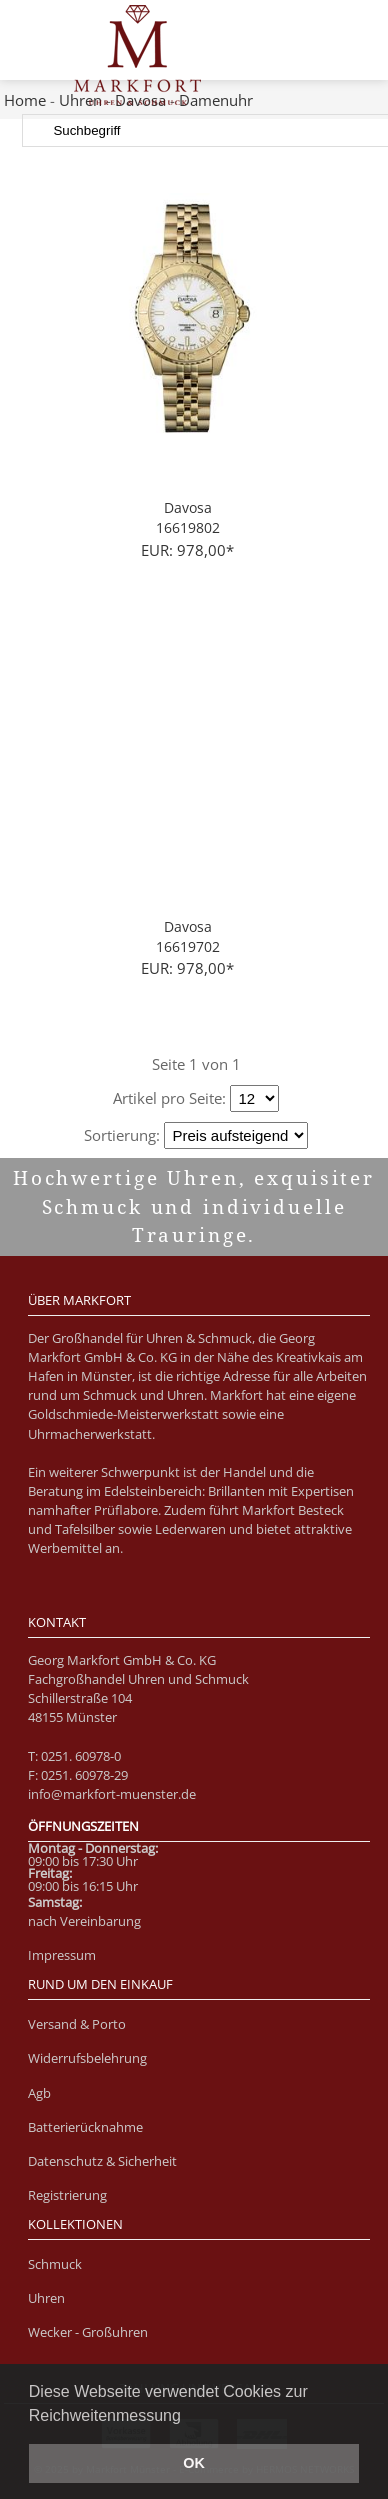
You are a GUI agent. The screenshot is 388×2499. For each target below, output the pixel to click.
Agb (39, 2093)
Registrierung (67, 2195)
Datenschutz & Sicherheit (102, 2161)
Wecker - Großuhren (88, 2332)
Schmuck (55, 2264)
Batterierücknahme (85, 2127)
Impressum (62, 1955)
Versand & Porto (77, 2024)
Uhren (46, 2298)
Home (25, 100)
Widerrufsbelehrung (87, 2058)
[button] (188, 2417)
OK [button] (194, 2463)
